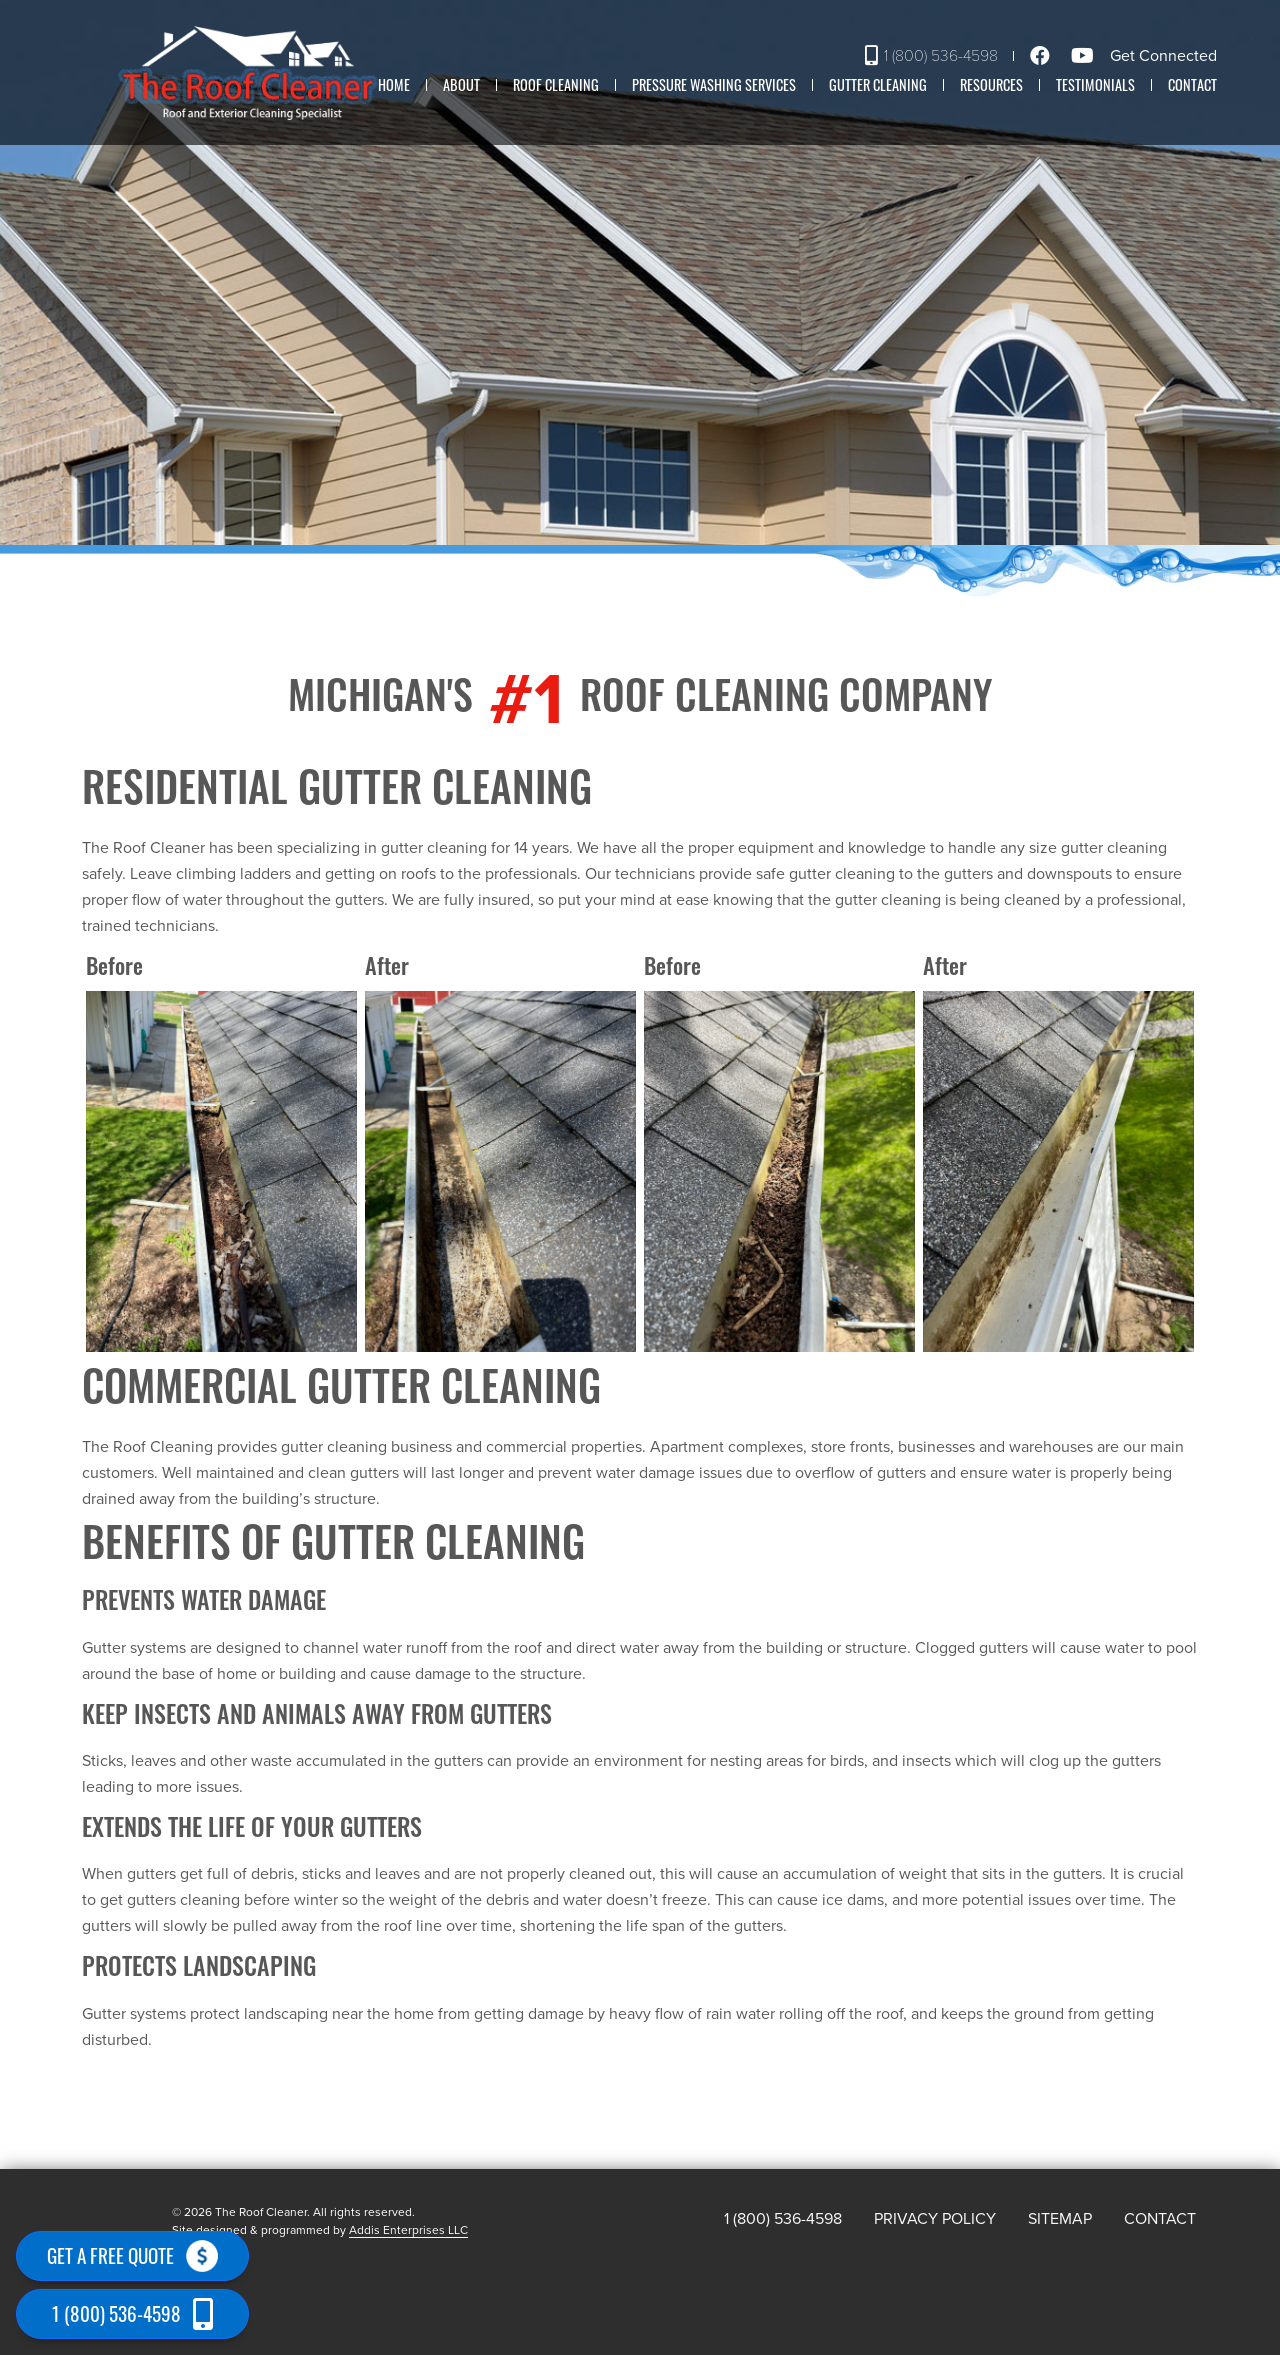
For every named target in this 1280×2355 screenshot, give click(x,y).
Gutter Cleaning (878, 84)
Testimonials (1095, 84)
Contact (1192, 84)
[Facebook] (1043, 56)
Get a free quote (132, 2256)
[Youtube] (1085, 56)
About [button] (461, 84)
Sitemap (1060, 2219)
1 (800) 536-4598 (931, 56)
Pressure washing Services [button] (714, 84)
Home (394, 84)
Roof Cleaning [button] (556, 84)
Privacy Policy (935, 2219)
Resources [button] (991, 84)
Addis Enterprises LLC (408, 2230)
